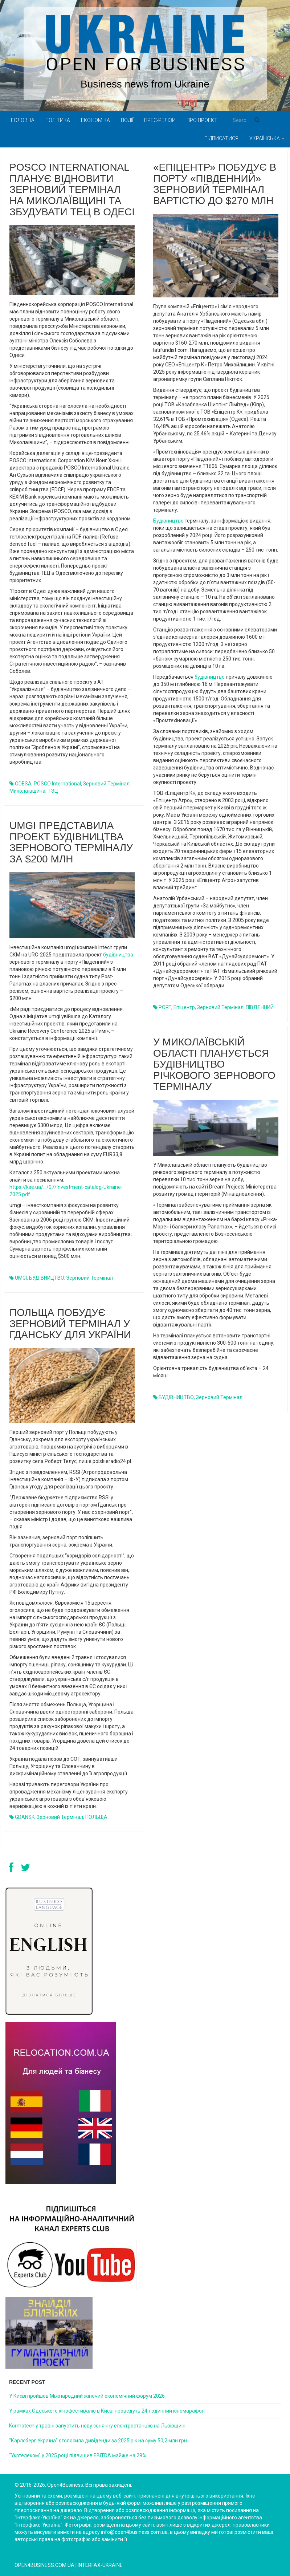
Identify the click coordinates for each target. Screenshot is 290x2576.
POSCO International (57, 784)
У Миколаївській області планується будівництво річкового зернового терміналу (214, 1064)
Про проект (202, 120)
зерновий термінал (106, 784)
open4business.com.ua (44, 2565)
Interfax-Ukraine (100, 2565)
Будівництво (168, 521)
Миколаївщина (27, 791)
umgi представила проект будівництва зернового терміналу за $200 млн (71, 842)
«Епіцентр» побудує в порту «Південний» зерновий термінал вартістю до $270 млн (214, 184)
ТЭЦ (53, 791)
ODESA (23, 784)
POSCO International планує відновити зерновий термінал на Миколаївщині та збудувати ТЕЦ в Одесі (72, 190)
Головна (22, 120)
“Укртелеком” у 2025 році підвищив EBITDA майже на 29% (77, 2455)
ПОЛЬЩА (96, 1817)
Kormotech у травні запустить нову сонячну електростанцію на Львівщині (97, 2426)
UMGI (21, 1278)
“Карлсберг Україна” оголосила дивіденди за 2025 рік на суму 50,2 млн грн (98, 2440)
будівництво (210, 677)
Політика (57, 120)
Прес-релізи (160, 120)
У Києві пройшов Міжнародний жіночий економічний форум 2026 (87, 2396)
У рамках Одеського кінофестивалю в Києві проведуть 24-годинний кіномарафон (107, 2411)
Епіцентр (184, 1007)
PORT (165, 1007)
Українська (267, 138)
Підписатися (221, 138)
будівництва (118, 955)
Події (127, 120)
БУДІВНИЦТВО (46, 1278)
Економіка (95, 120)
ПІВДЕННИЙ (260, 1007)
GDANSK (24, 1817)
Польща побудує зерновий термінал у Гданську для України (70, 1324)
